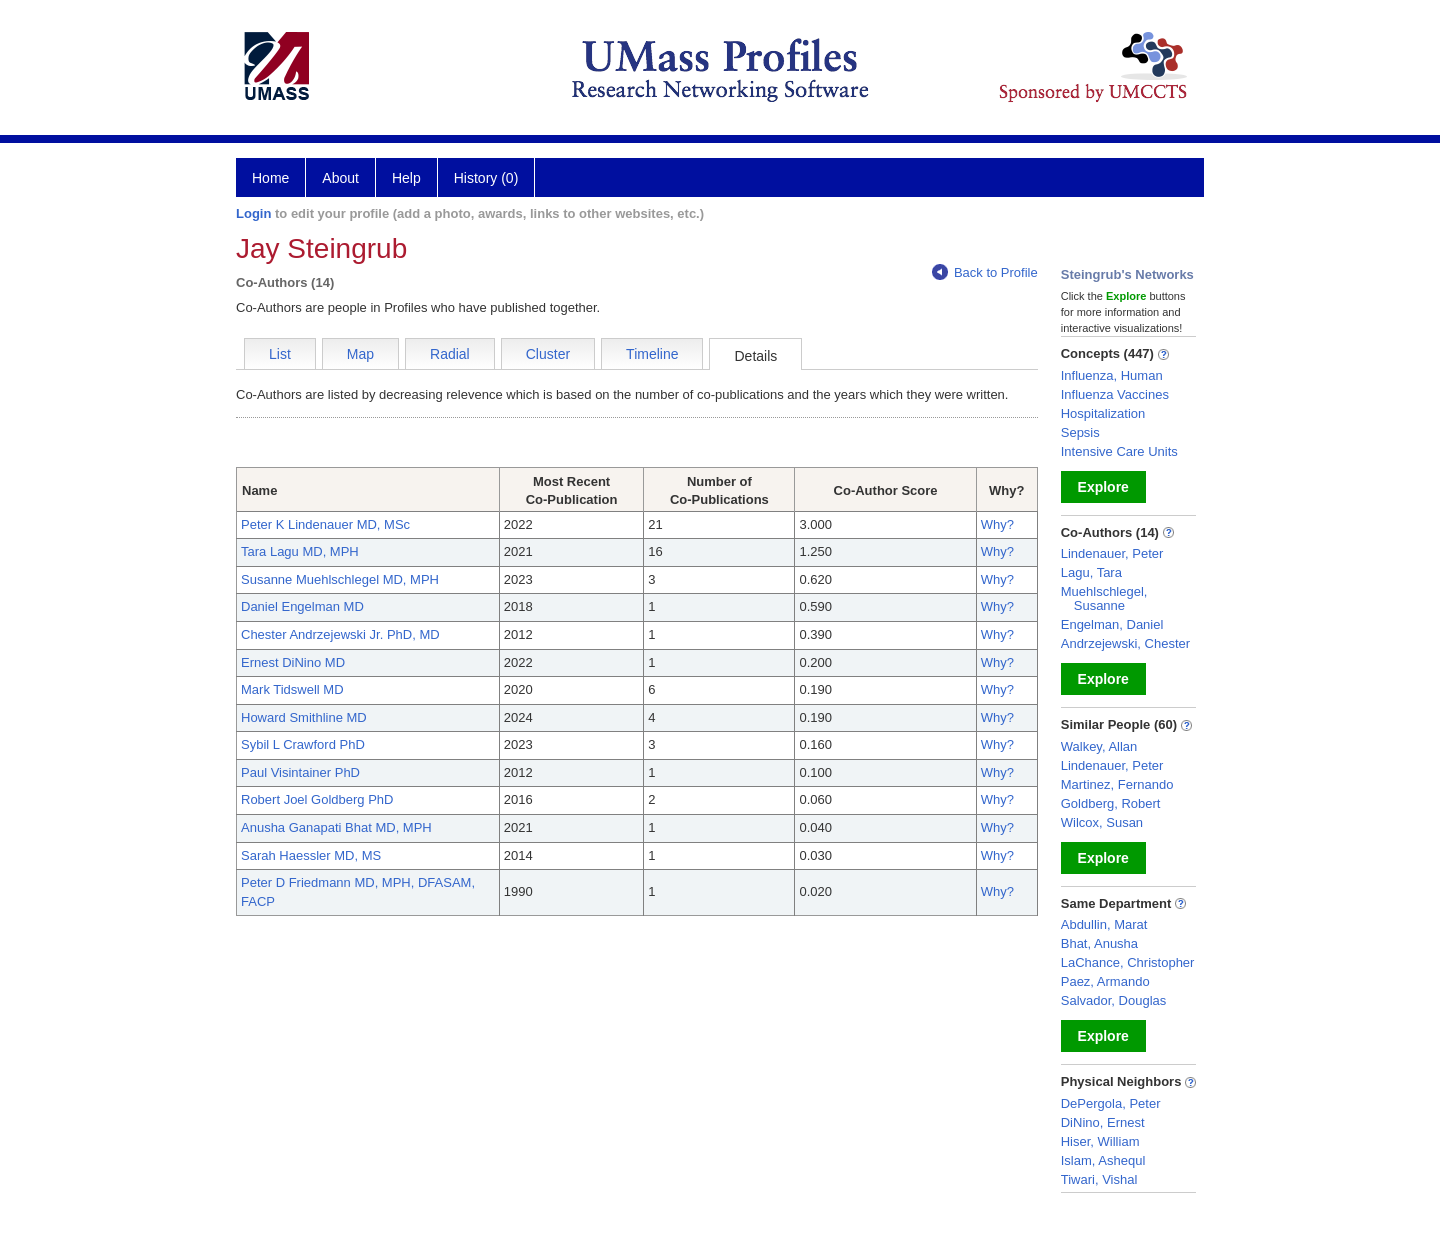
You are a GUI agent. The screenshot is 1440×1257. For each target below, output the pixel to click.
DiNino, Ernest (1103, 1122)
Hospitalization (1103, 413)
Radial (450, 354)
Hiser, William (1100, 1141)
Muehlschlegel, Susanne (1104, 598)
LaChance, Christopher (1128, 962)
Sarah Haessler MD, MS (311, 855)
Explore (1103, 487)
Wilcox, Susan (1102, 822)
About (340, 178)
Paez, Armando (1105, 981)
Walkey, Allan (1099, 746)
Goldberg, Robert (1111, 803)
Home (270, 178)
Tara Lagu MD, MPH (300, 551)
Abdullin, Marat (1104, 924)
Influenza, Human (1112, 375)
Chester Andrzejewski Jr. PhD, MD (340, 634)
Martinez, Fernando (1117, 784)
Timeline (652, 354)
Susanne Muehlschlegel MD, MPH (340, 579)
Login (253, 213)
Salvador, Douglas (1114, 1000)
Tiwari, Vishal (1099, 1179)
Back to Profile (985, 272)
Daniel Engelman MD (302, 606)
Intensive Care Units (1119, 451)
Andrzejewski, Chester (1125, 643)
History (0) (486, 178)
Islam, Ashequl (1103, 1160)
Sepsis (1080, 432)
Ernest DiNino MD (293, 662)
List (280, 354)
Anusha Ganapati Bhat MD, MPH (336, 827)
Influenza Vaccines (1115, 394)
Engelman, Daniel (1112, 624)
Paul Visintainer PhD (300, 772)
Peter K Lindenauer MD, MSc (325, 524)
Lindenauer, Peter (1112, 553)
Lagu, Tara (1091, 572)
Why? (997, 524)
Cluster (548, 354)
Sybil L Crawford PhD (303, 744)
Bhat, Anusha (1099, 943)
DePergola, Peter (1111, 1103)
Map (360, 354)
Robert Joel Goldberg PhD (317, 799)
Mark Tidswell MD (292, 689)
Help (406, 178)
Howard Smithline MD (304, 717)
